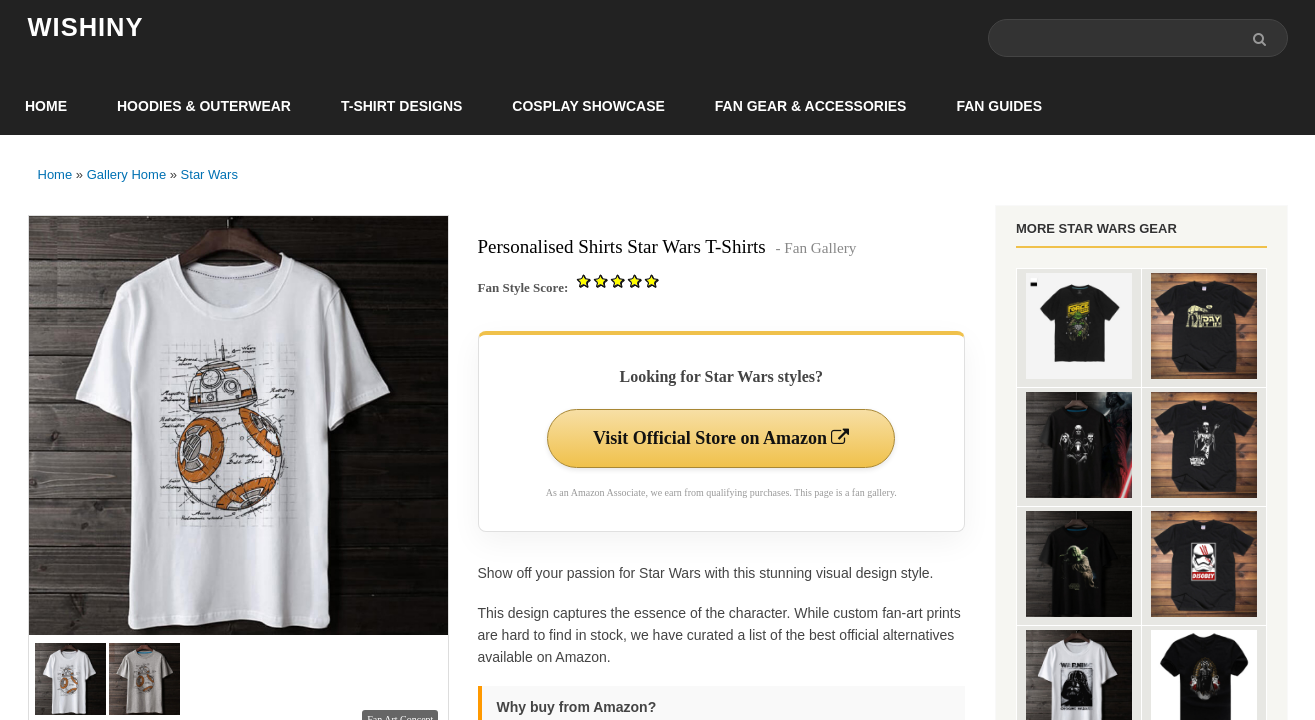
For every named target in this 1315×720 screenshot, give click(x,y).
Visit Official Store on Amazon (721, 438)
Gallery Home (126, 174)
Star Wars (209, 174)
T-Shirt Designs (401, 106)
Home (46, 106)
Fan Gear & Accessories (811, 106)
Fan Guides (999, 106)
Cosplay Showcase (588, 106)
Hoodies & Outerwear (204, 106)
